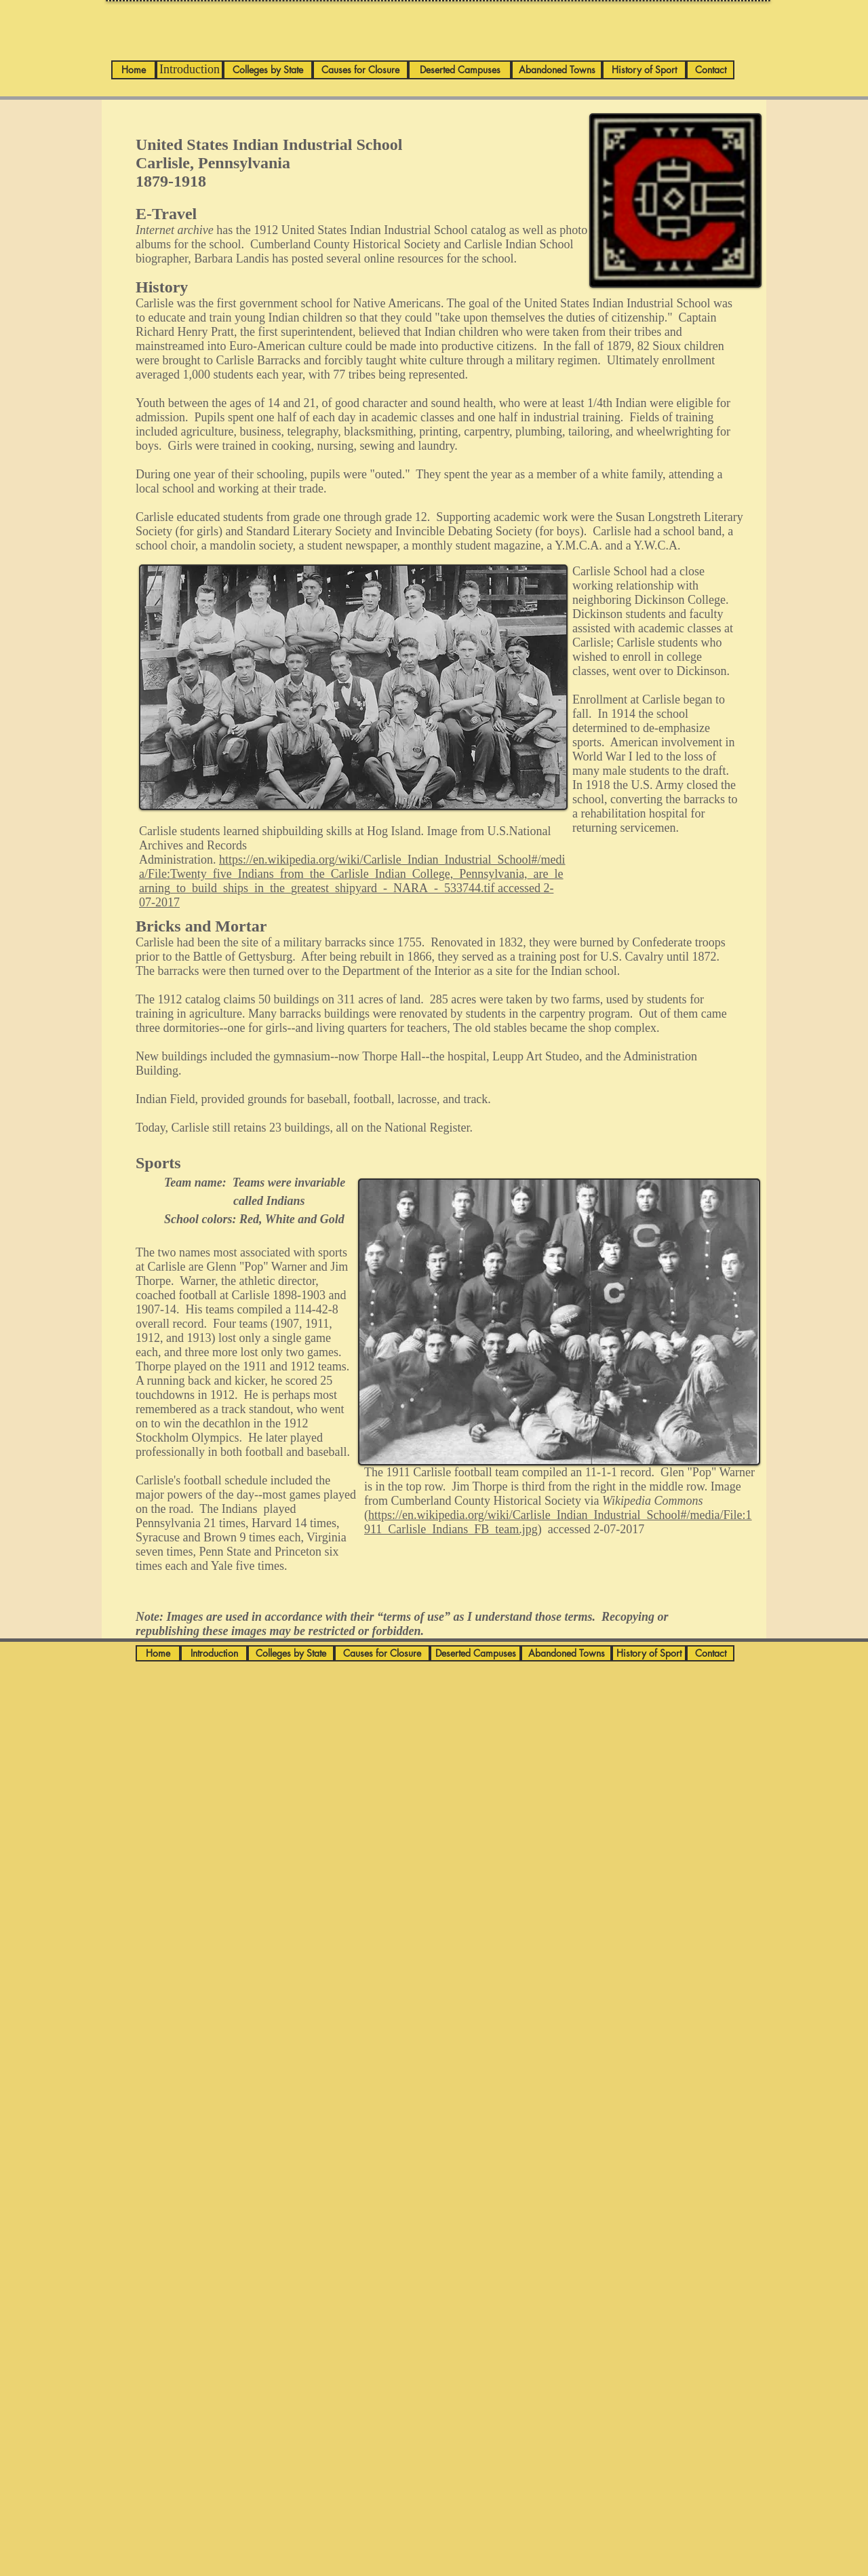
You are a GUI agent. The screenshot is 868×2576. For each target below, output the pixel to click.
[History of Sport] (644, 69)
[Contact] (710, 69)
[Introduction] (189, 69)
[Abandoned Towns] (556, 69)
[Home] (133, 69)
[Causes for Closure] (360, 69)
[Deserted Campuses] (459, 69)
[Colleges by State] (268, 69)
